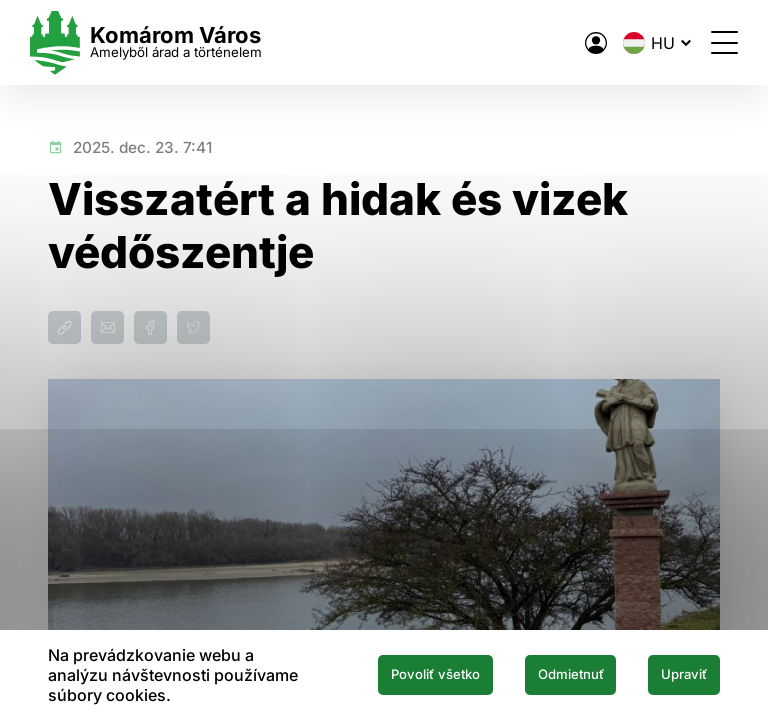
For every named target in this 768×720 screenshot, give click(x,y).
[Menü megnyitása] (706, 42)
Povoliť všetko (396, 675)
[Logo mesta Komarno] (164, 42)
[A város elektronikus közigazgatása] (578, 43)
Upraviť (677, 675)
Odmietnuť (548, 675)
